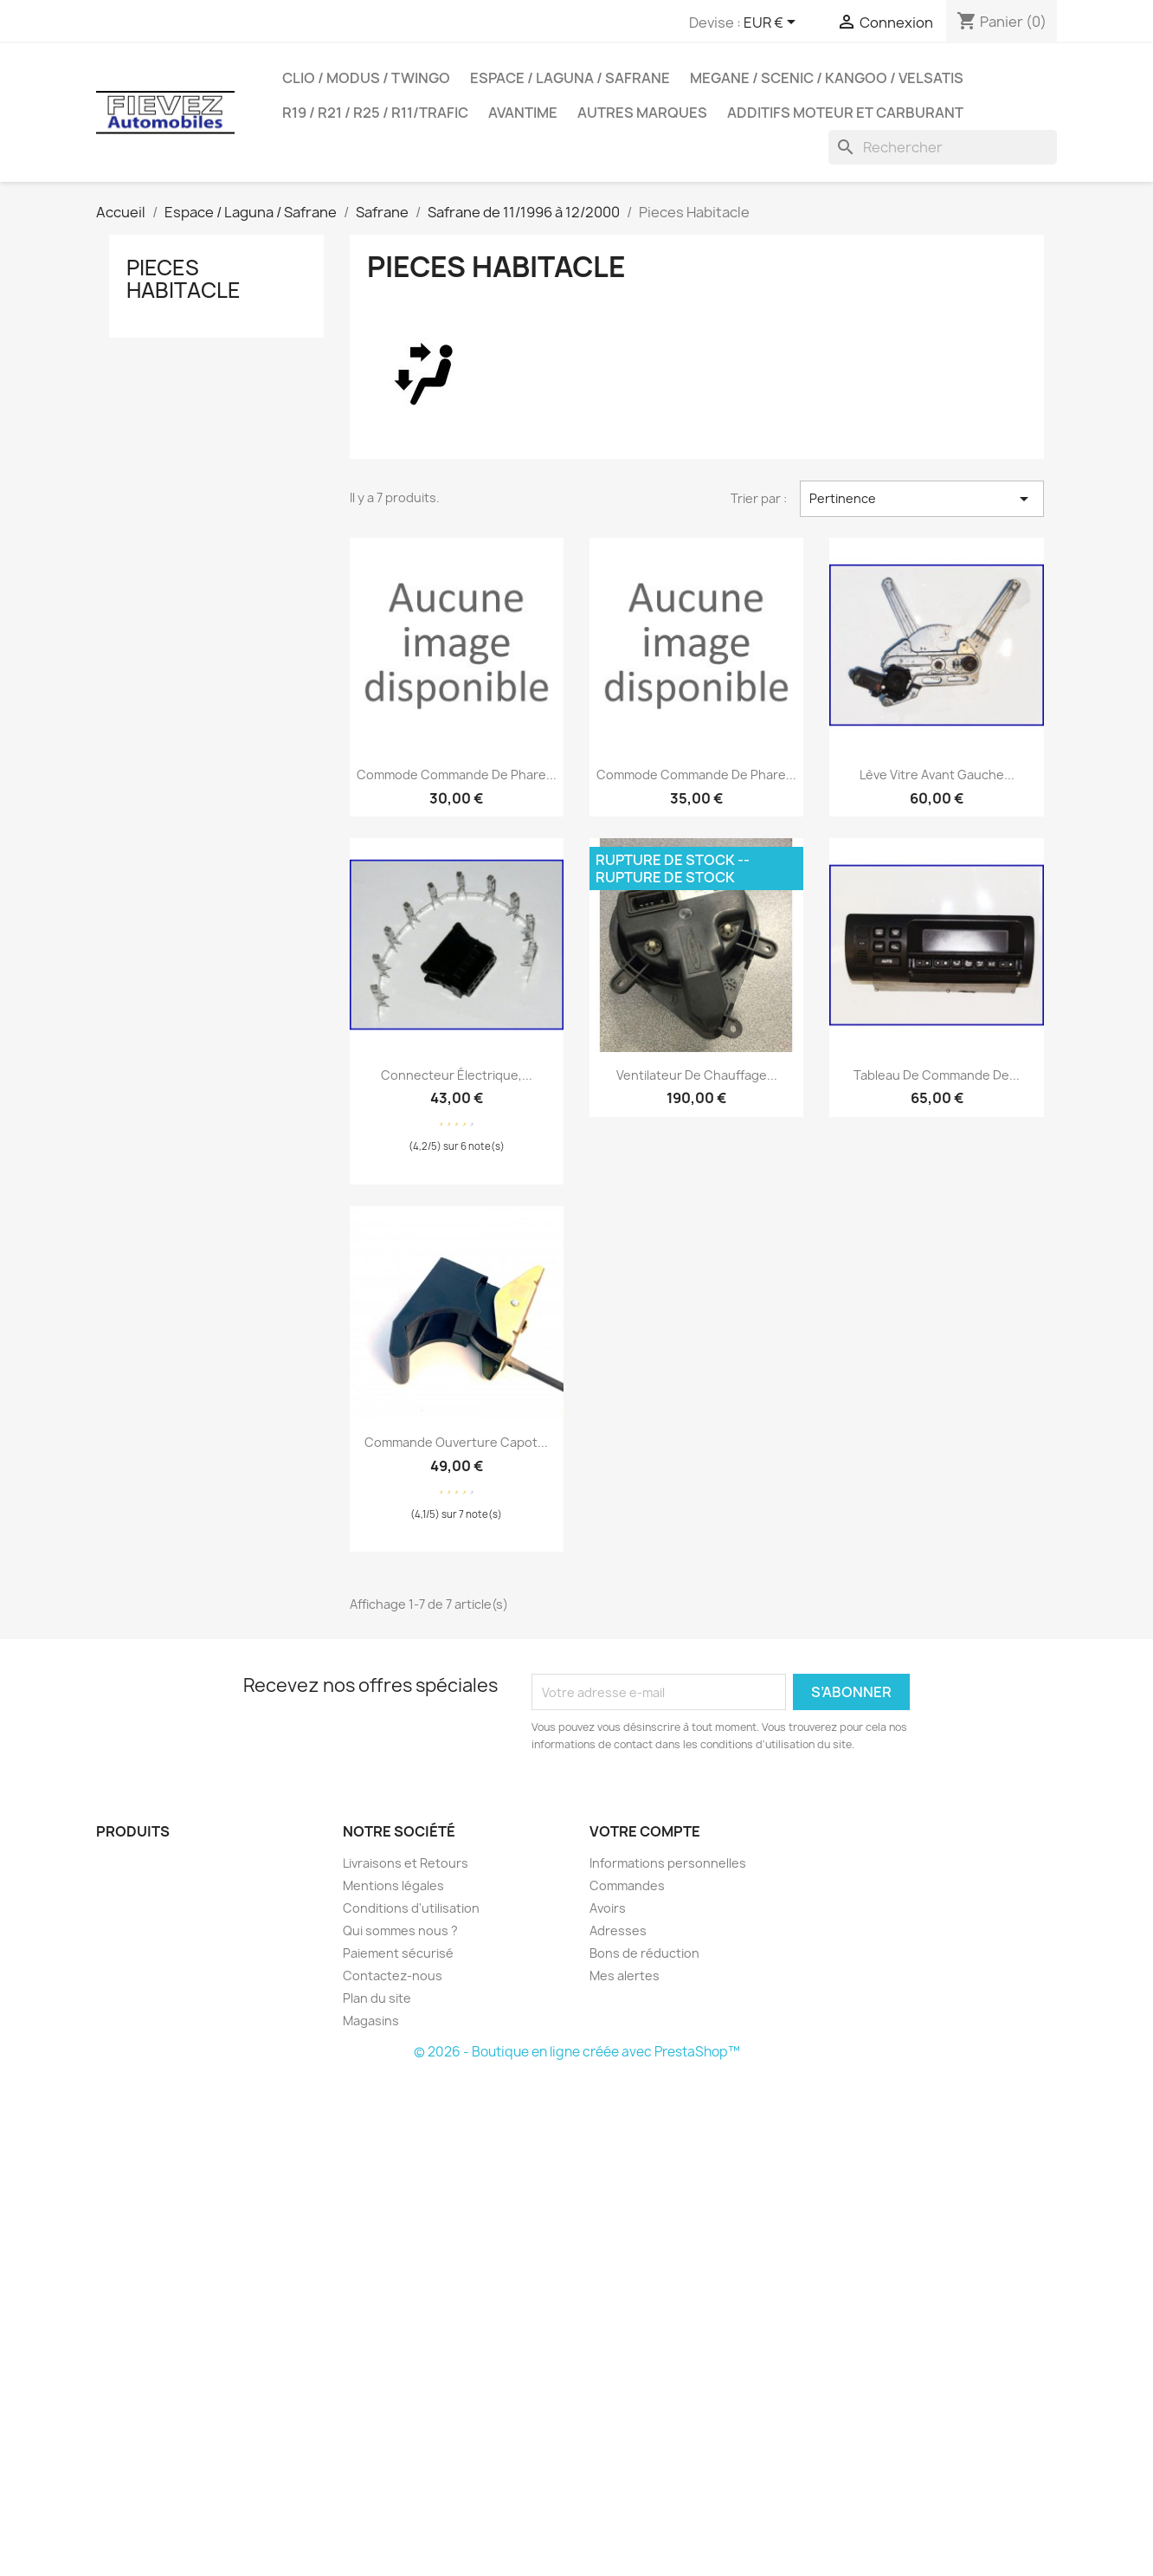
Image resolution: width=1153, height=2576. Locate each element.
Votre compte (644, 1831)
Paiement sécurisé (398, 1953)
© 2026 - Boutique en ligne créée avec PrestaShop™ (577, 2052)
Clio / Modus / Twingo (366, 77)
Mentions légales (393, 1885)
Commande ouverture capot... (456, 1442)
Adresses (618, 1930)
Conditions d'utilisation (411, 1908)
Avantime (522, 112)
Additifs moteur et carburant (845, 112)
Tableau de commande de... (936, 1075)
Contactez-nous (392, 1975)
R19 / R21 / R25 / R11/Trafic (375, 112)
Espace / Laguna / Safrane (570, 77)
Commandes (627, 1885)
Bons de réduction (644, 1953)
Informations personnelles (667, 1863)
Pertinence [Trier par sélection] (921, 498)
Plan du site (377, 1998)
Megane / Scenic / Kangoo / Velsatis (826, 77)
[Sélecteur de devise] (773, 23)
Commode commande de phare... (457, 774)
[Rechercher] (942, 147)
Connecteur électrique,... (456, 1075)
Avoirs (607, 1908)
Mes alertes (624, 1975)
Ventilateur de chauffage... (696, 1075)
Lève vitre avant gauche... (937, 774)
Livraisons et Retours (405, 1863)
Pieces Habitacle (183, 279)
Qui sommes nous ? (400, 1930)
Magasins (371, 2020)
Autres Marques (642, 112)
